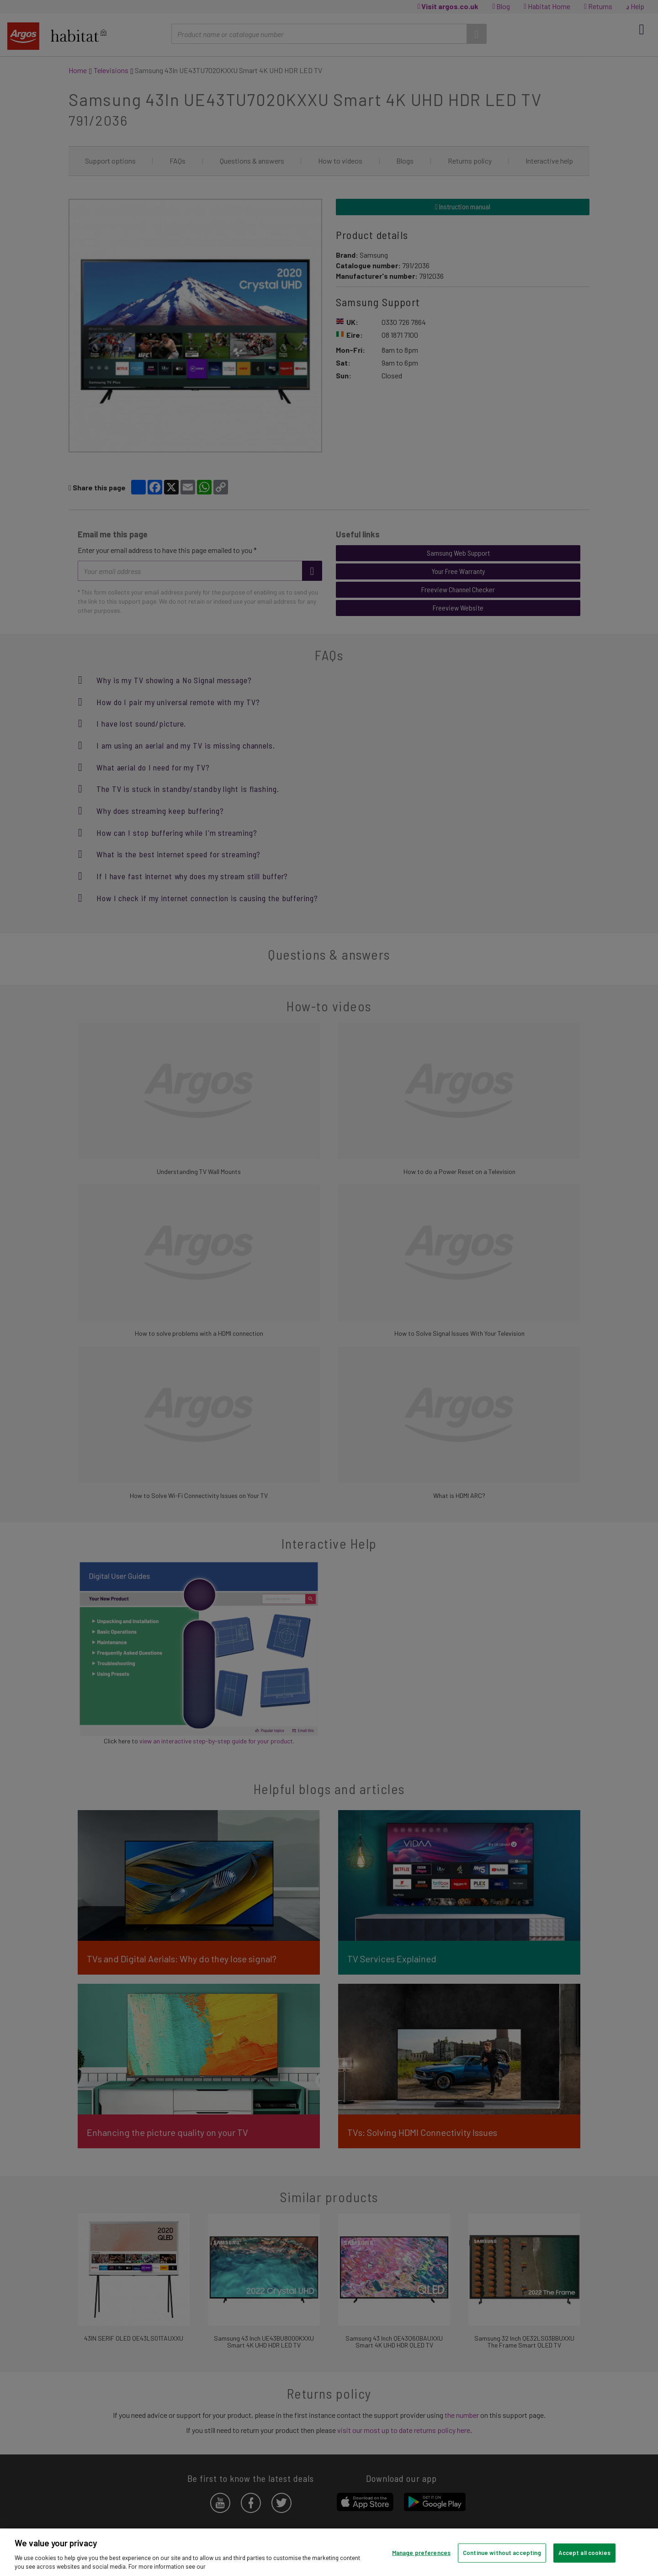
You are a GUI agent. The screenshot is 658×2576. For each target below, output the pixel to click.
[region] (329, 2552)
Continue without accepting (502, 2552)
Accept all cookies (584, 2552)
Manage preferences (421, 2552)
